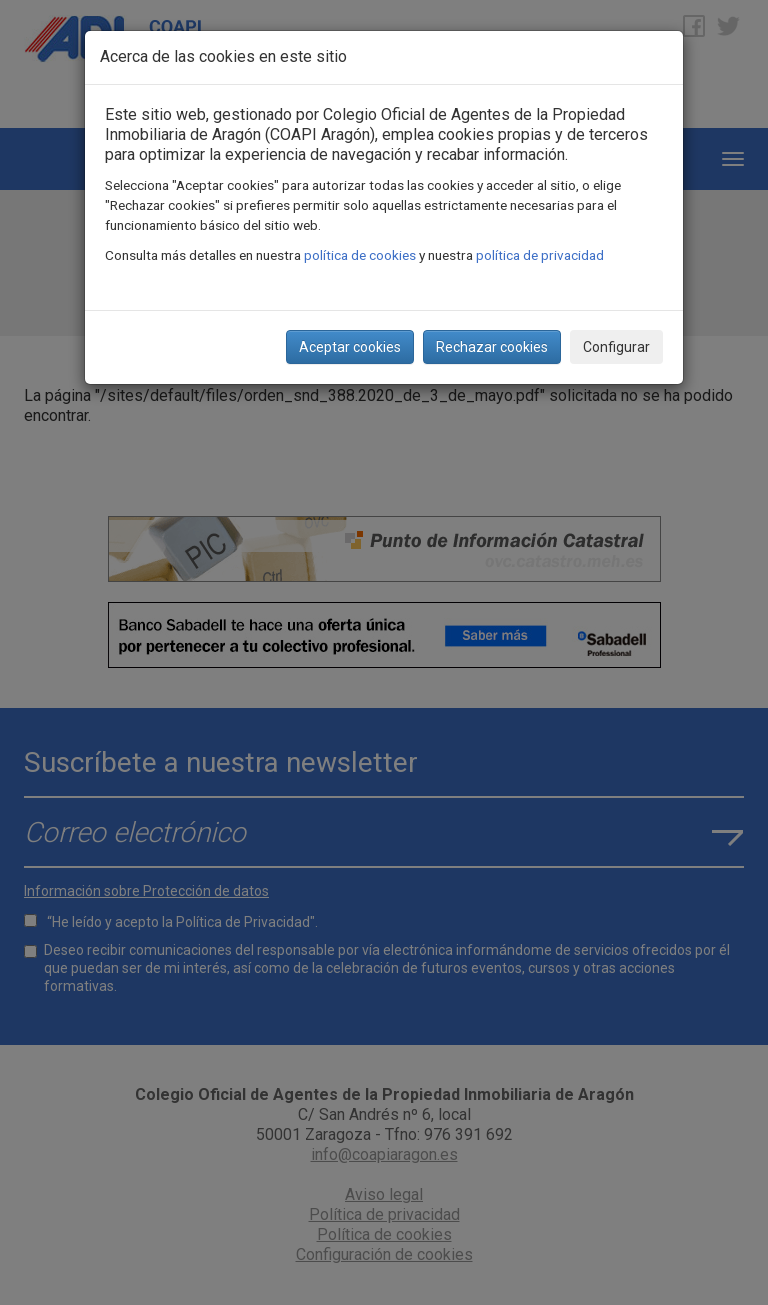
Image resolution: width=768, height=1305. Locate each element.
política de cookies (360, 255)
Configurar (616, 347)
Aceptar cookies (350, 347)
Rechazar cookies (492, 347)
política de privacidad (540, 255)
